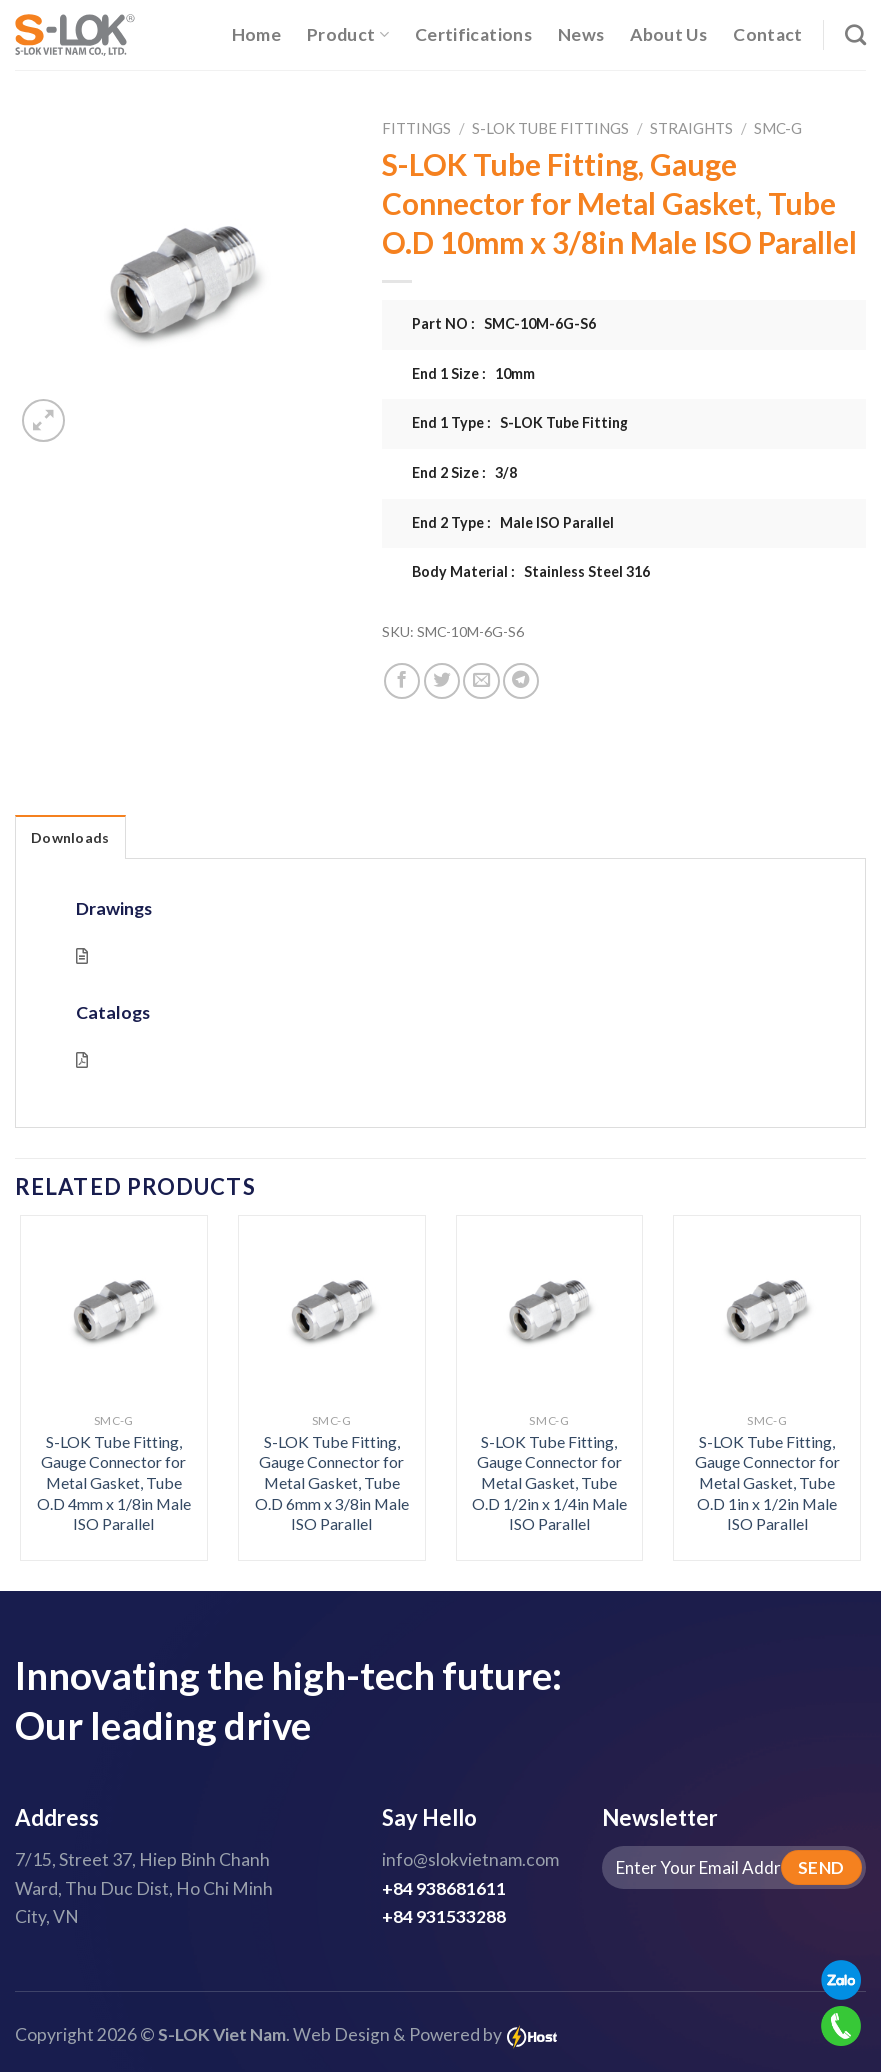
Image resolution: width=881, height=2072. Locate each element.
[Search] (855, 34)
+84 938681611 (444, 1888)
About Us (668, 34)
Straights (691, 128)
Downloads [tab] (70, 837)
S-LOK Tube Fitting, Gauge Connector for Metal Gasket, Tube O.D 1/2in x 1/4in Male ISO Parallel (549, 1482)
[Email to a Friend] (481, 681)
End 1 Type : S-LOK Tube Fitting (520, 422)
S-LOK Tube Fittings (550, 128)
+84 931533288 (444, 1916)
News (581, 34)
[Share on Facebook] (402, 681)
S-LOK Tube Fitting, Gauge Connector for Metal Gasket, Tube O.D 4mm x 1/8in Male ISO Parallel (114, 1482)
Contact (767, 34)
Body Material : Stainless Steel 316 (531, 571)
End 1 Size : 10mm (473, 373)
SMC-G (778, 128)
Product (348, 34)
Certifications (473, 34)
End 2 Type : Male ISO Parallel (513, 522)
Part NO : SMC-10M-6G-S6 (504, 323)
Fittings (416, 128)
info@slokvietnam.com (470, 1859)
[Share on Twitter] (442, 681)
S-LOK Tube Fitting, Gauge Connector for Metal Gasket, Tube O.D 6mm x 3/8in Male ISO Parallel (332, 1482)
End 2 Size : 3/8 (464, 472)
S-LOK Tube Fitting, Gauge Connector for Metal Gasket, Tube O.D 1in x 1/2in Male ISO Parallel (767, 1482)
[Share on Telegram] (521, 681)
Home (256, 34)
